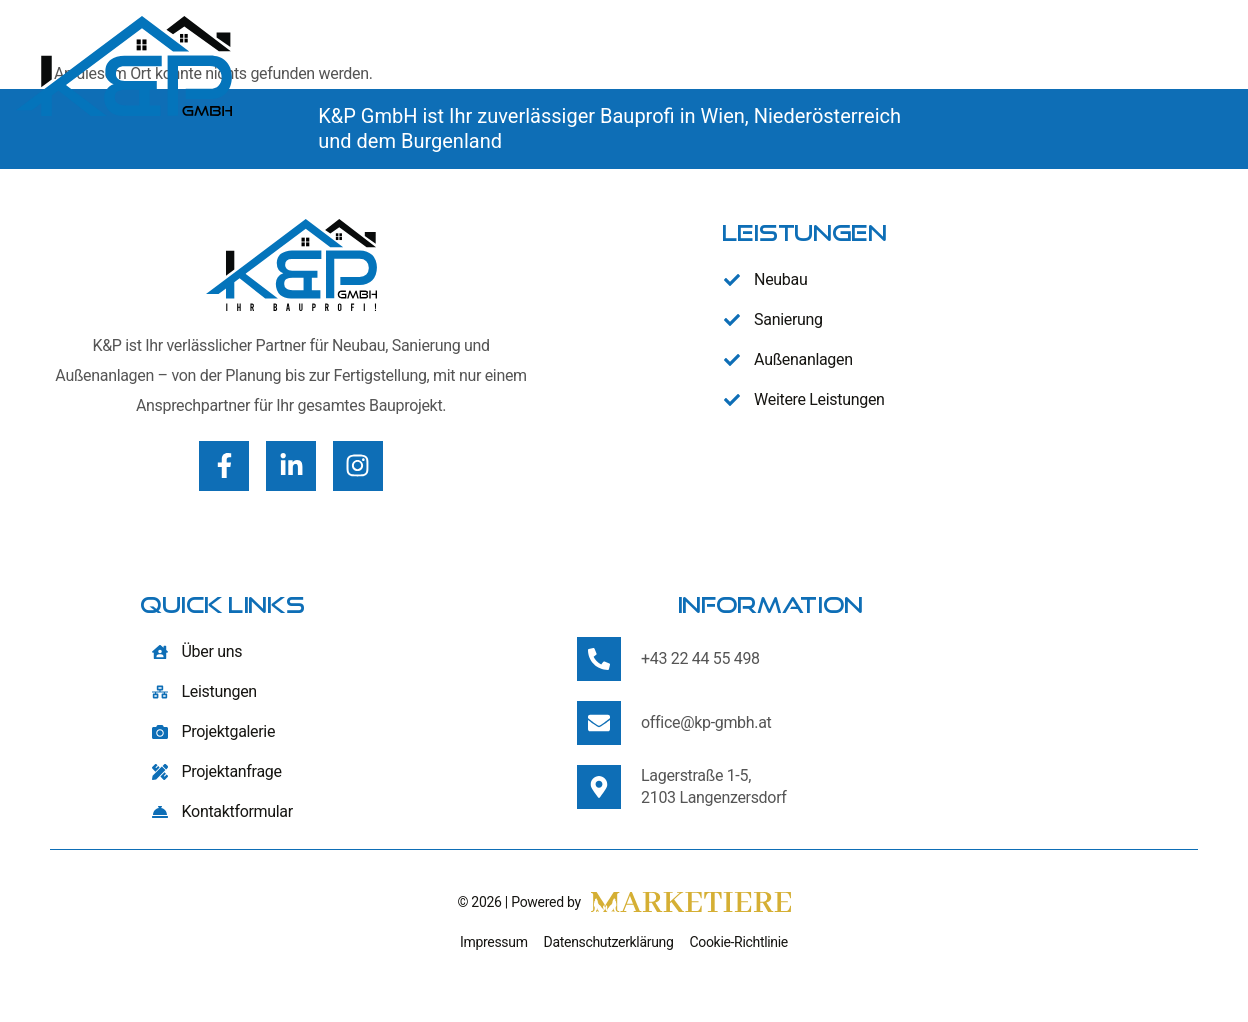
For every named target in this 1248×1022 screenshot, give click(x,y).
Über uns (778, 65)
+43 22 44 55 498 (700, 658)
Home (684, 65)
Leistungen (913, 65)
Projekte (1064, 65)
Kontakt (1183, 65)
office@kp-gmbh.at (706, 722)
